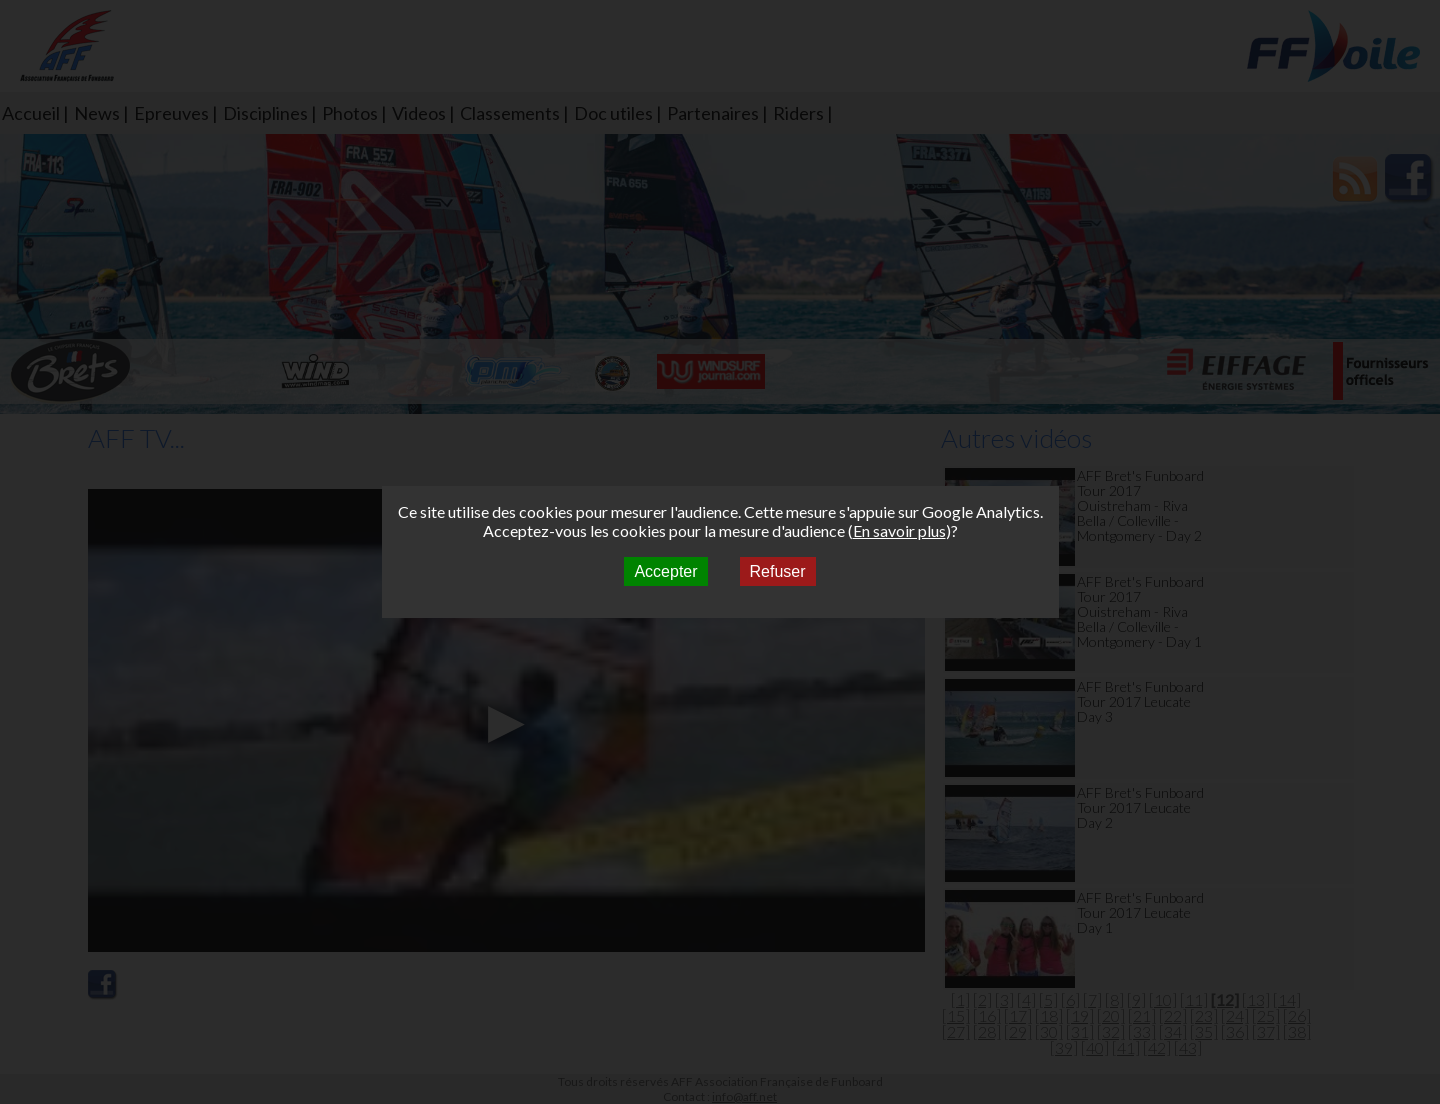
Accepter (665, 571)
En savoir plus (899, 530)
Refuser (778, 571)
